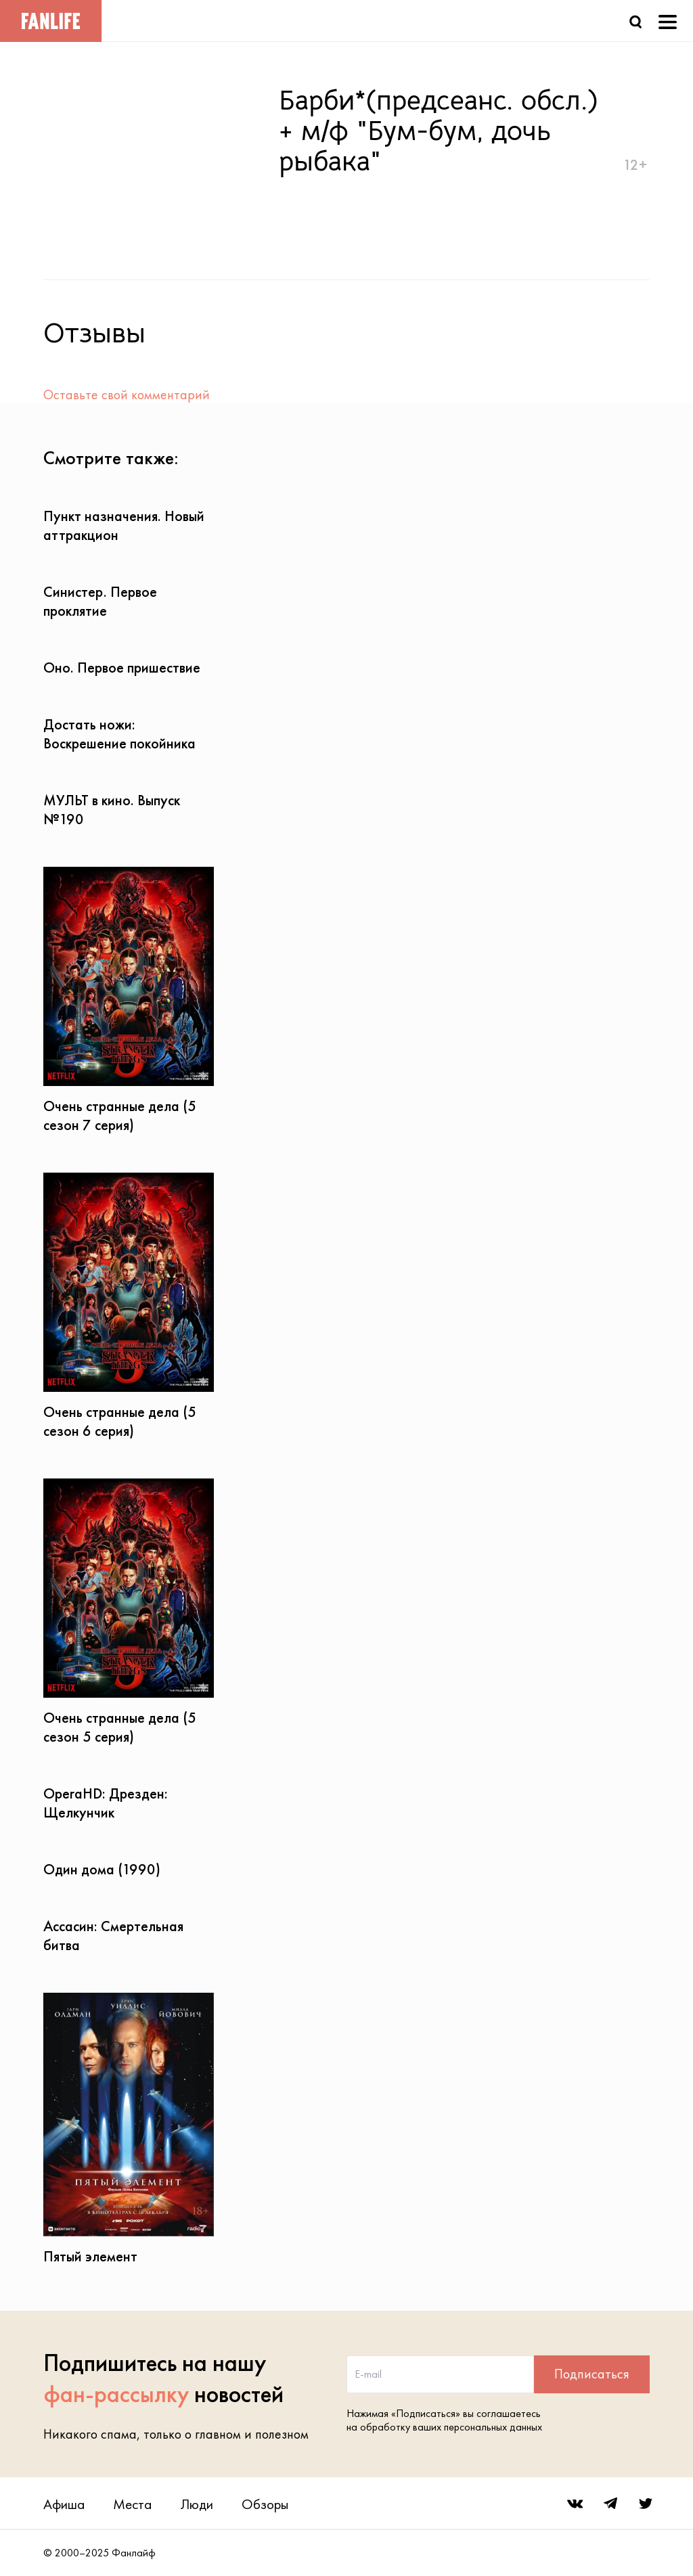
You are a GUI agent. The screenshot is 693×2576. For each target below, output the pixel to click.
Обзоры (265, 2504)
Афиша (64, 2504)
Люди (196, 2504)
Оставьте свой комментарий (126, 394)
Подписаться (591, 2373)
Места (132, 2504)
